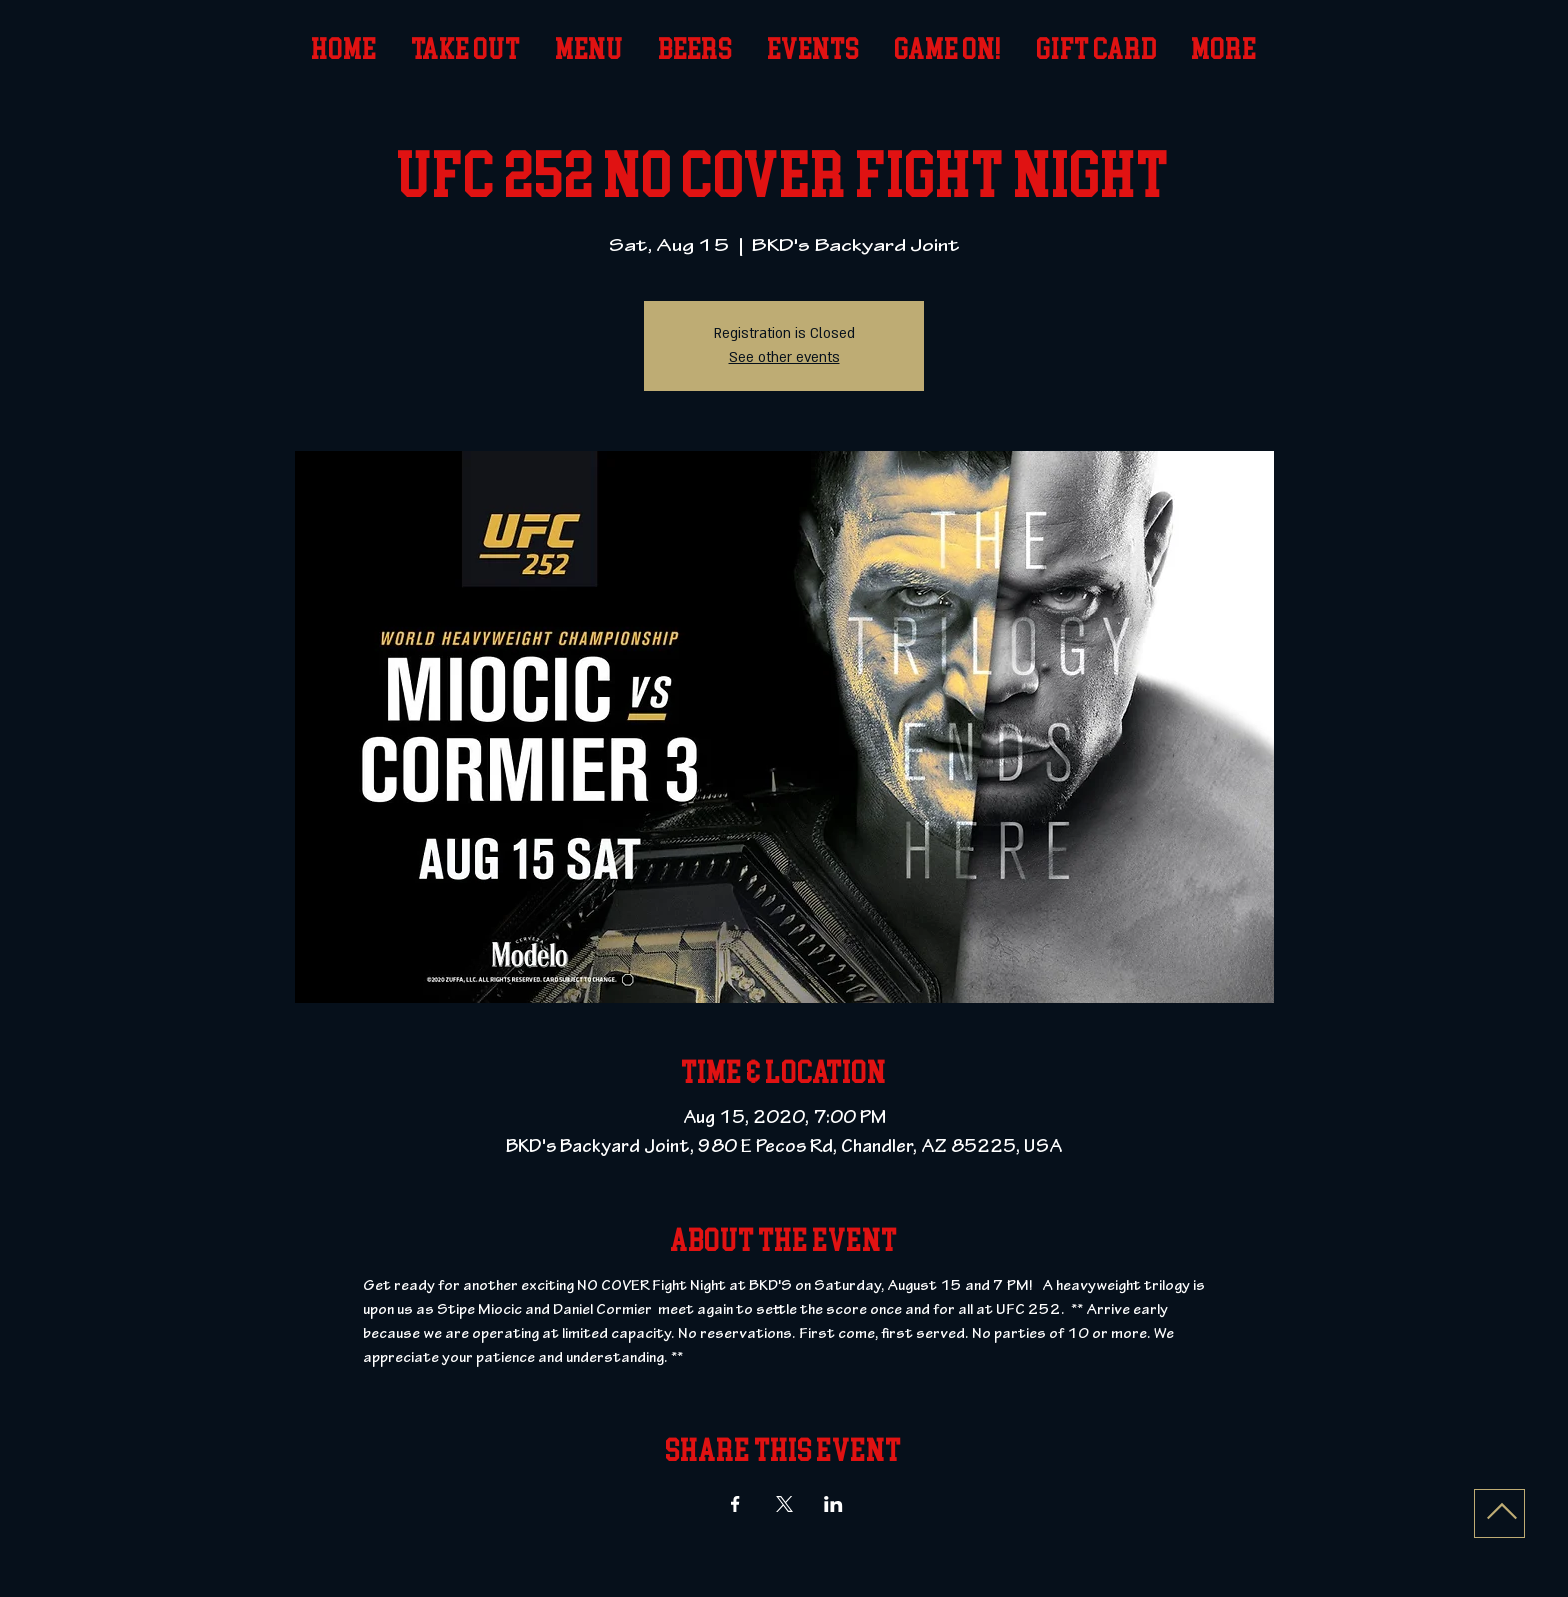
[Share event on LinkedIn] (833, 1504)
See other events (784, 357)
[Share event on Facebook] (735, 1504)
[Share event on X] (784, 1504)
